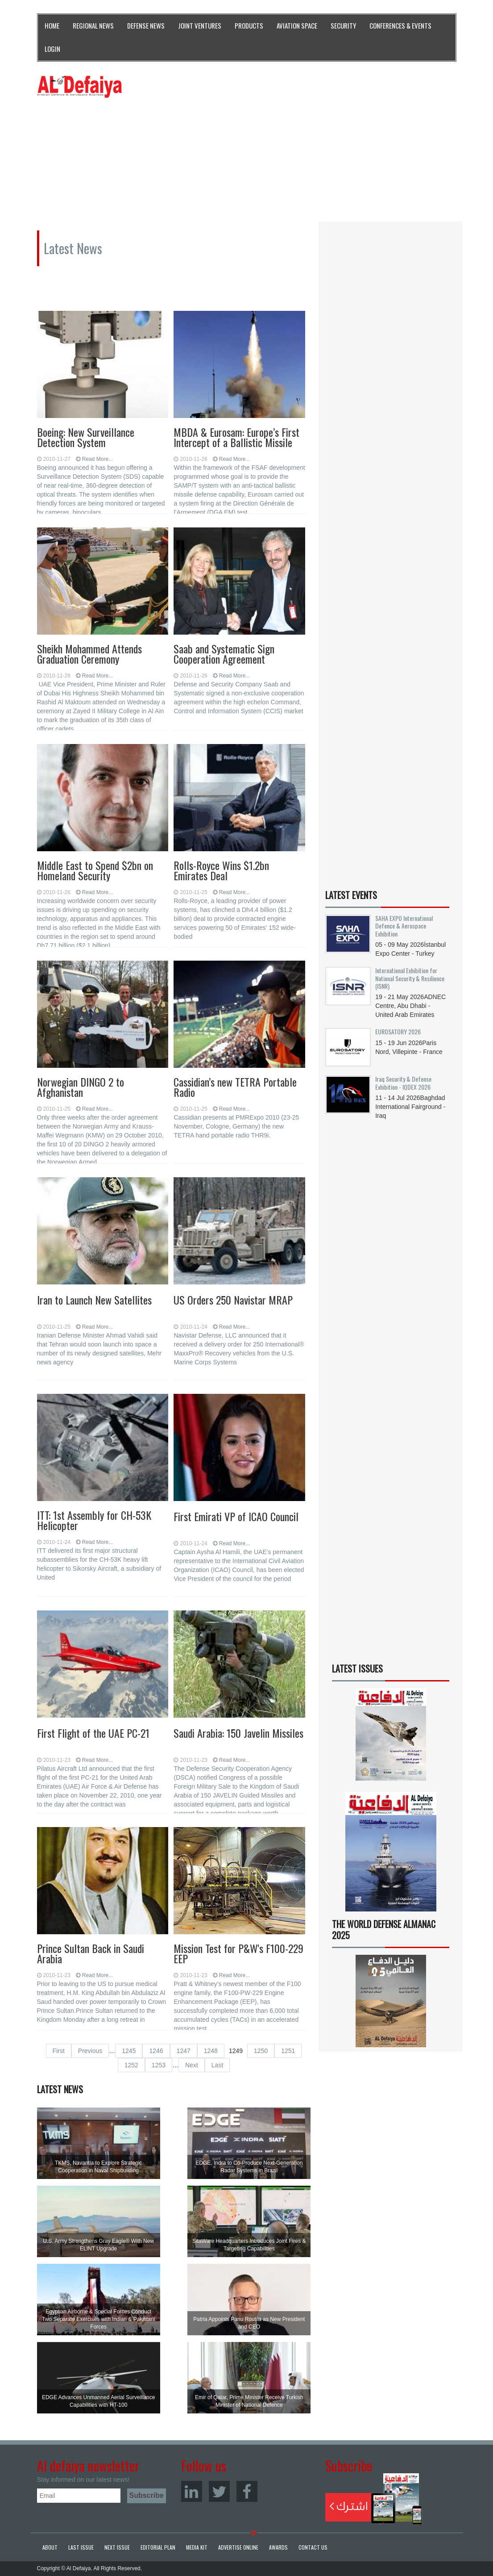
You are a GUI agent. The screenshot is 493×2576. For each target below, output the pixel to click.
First (59, 2050)
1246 (156, 2050)
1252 (131, 2065)
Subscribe (373, 2498)
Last (217, 2065)
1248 (211, 2050)
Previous (90, 2050)
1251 (288, 2050)
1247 (184, 2050)
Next (191, 2065)
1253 (159, 2065)
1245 (129, 2050)
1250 (261, 2050)
